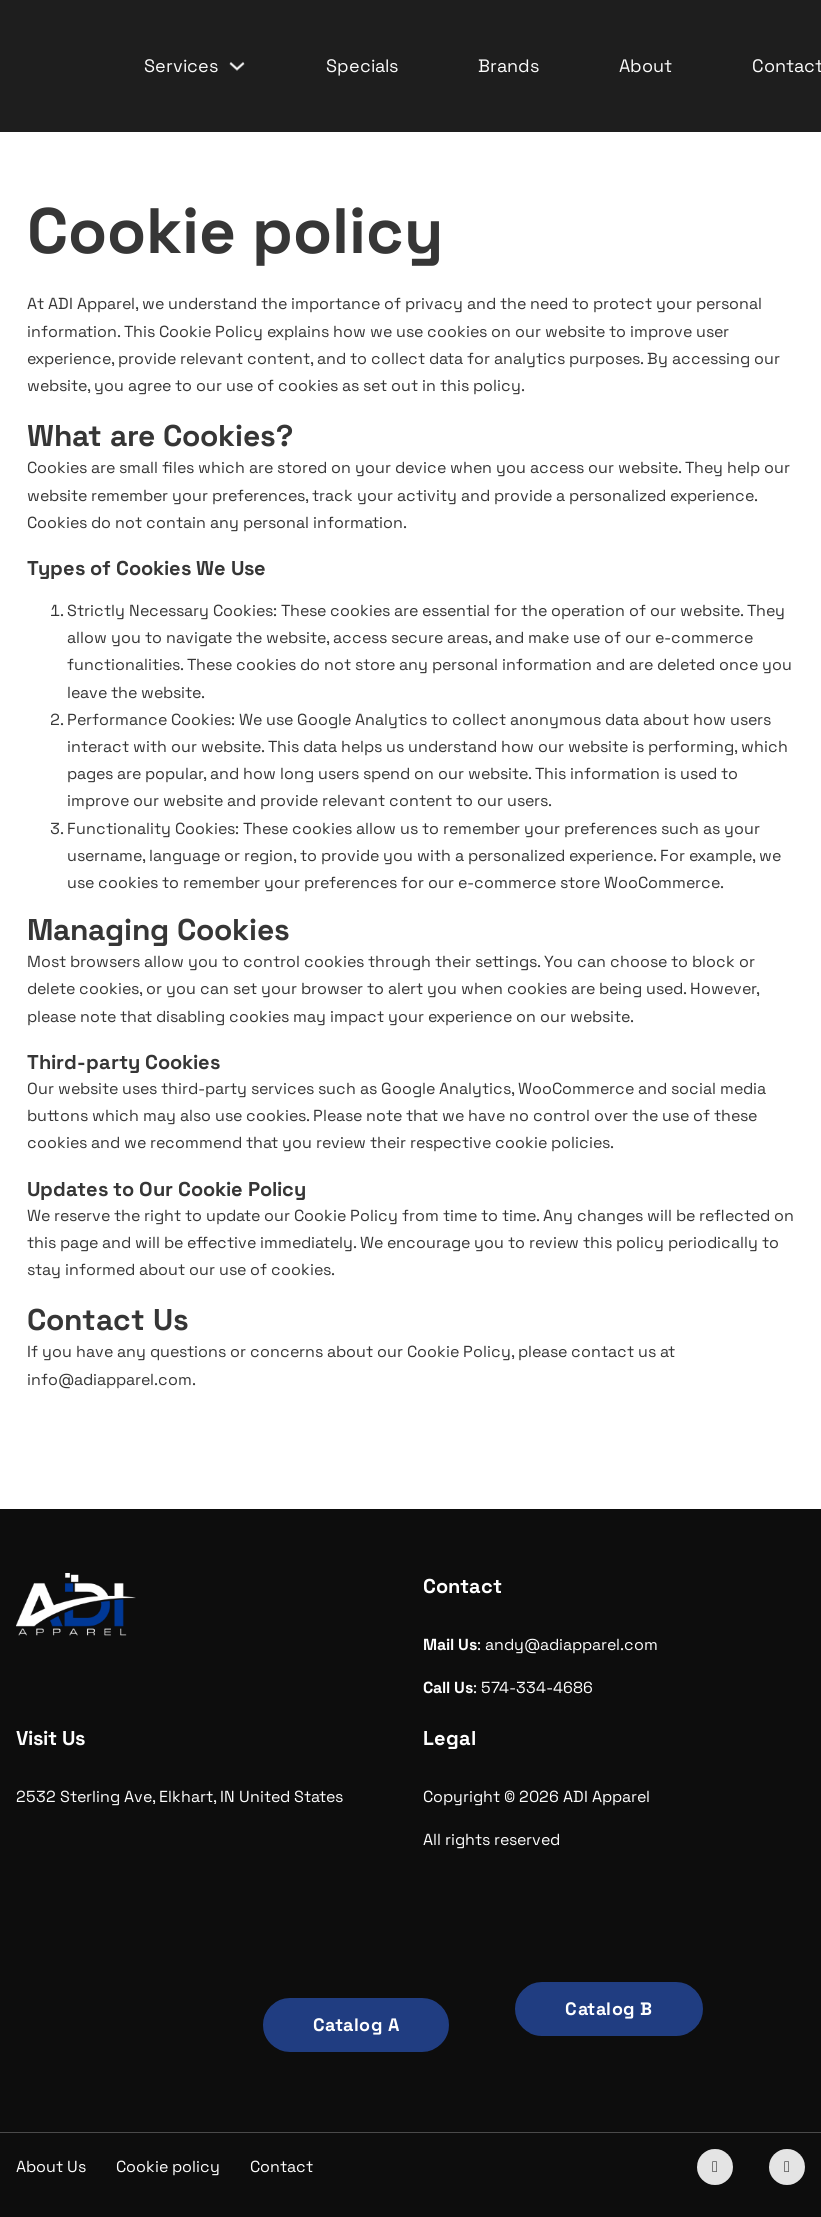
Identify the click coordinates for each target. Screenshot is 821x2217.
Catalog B (609, 2008)
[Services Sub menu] (237, 66)
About (645, 65)
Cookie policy (168, 2166)
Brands (508, 65)
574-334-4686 (537, 1687)
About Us (51, 2166)
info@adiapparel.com (109, 1379)
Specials (362, 65)
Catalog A (356, 2024)
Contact (281, 2166)
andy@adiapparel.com (571, 1644)
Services (181, 65)
